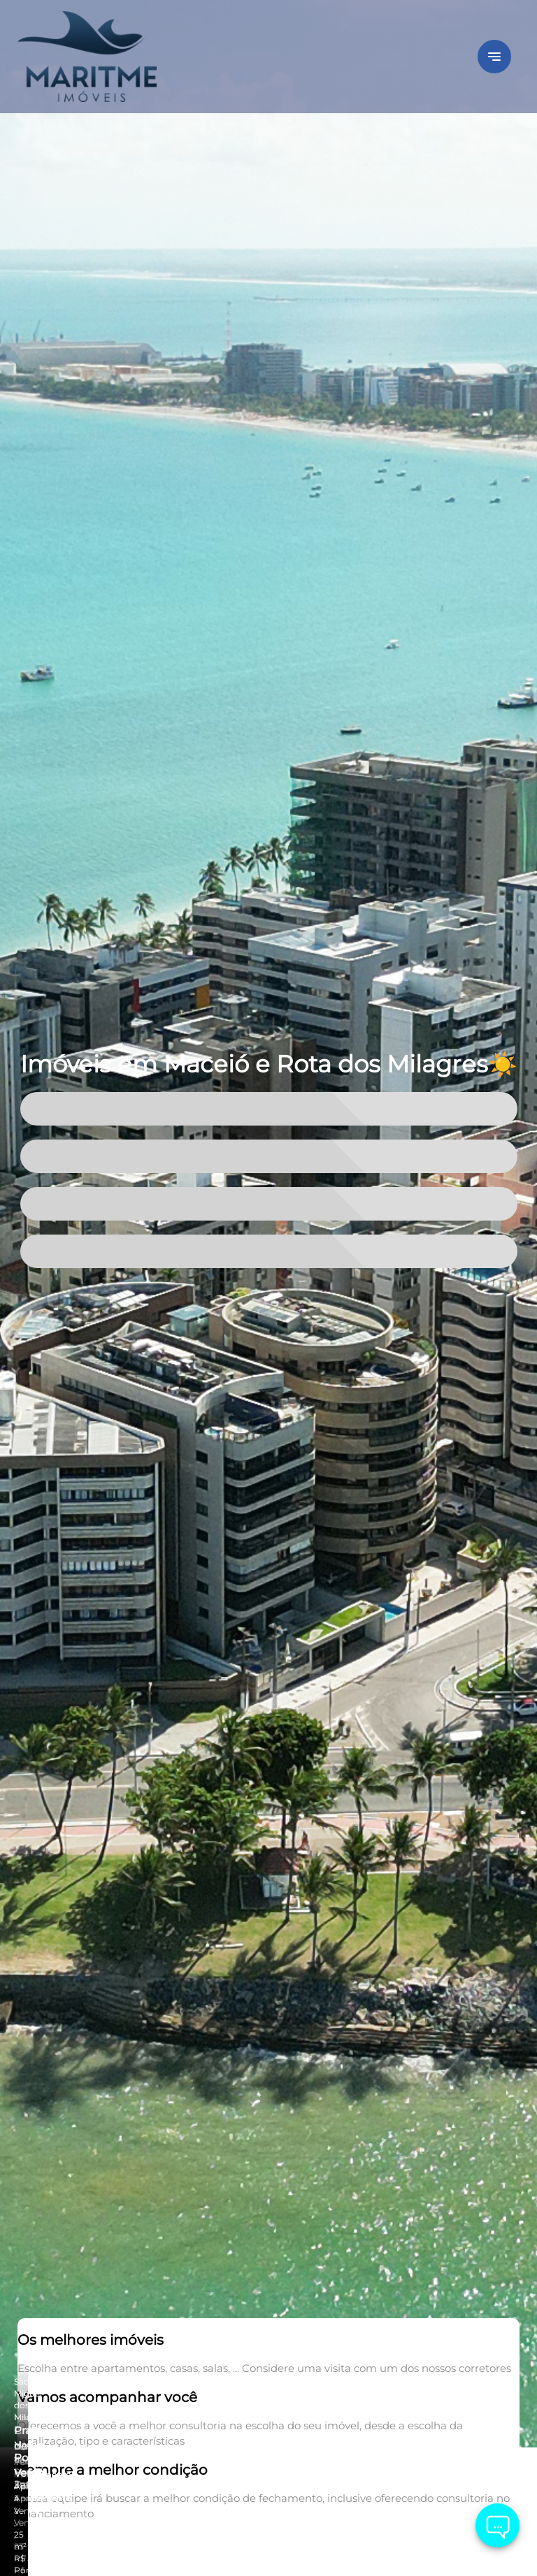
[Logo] (101, 56)
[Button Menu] (494, 56)
